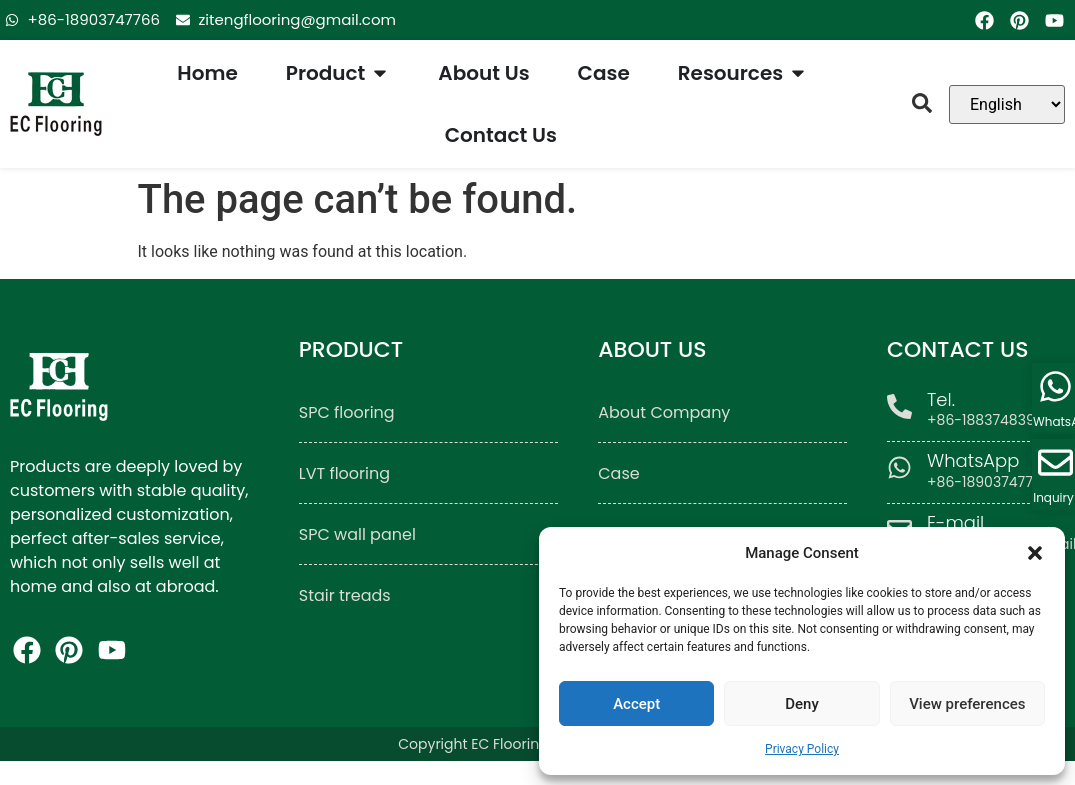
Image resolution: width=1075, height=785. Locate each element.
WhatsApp (973, 460)
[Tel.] (899, 406)
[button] (1035, 553)
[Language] (1007, 104)
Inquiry (1053, 497)
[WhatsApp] (899, 467)
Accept (636, 704)
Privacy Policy (802, 749)
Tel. (941, 399)
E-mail (955, 522)
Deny (802, 704)
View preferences (967, 704)
